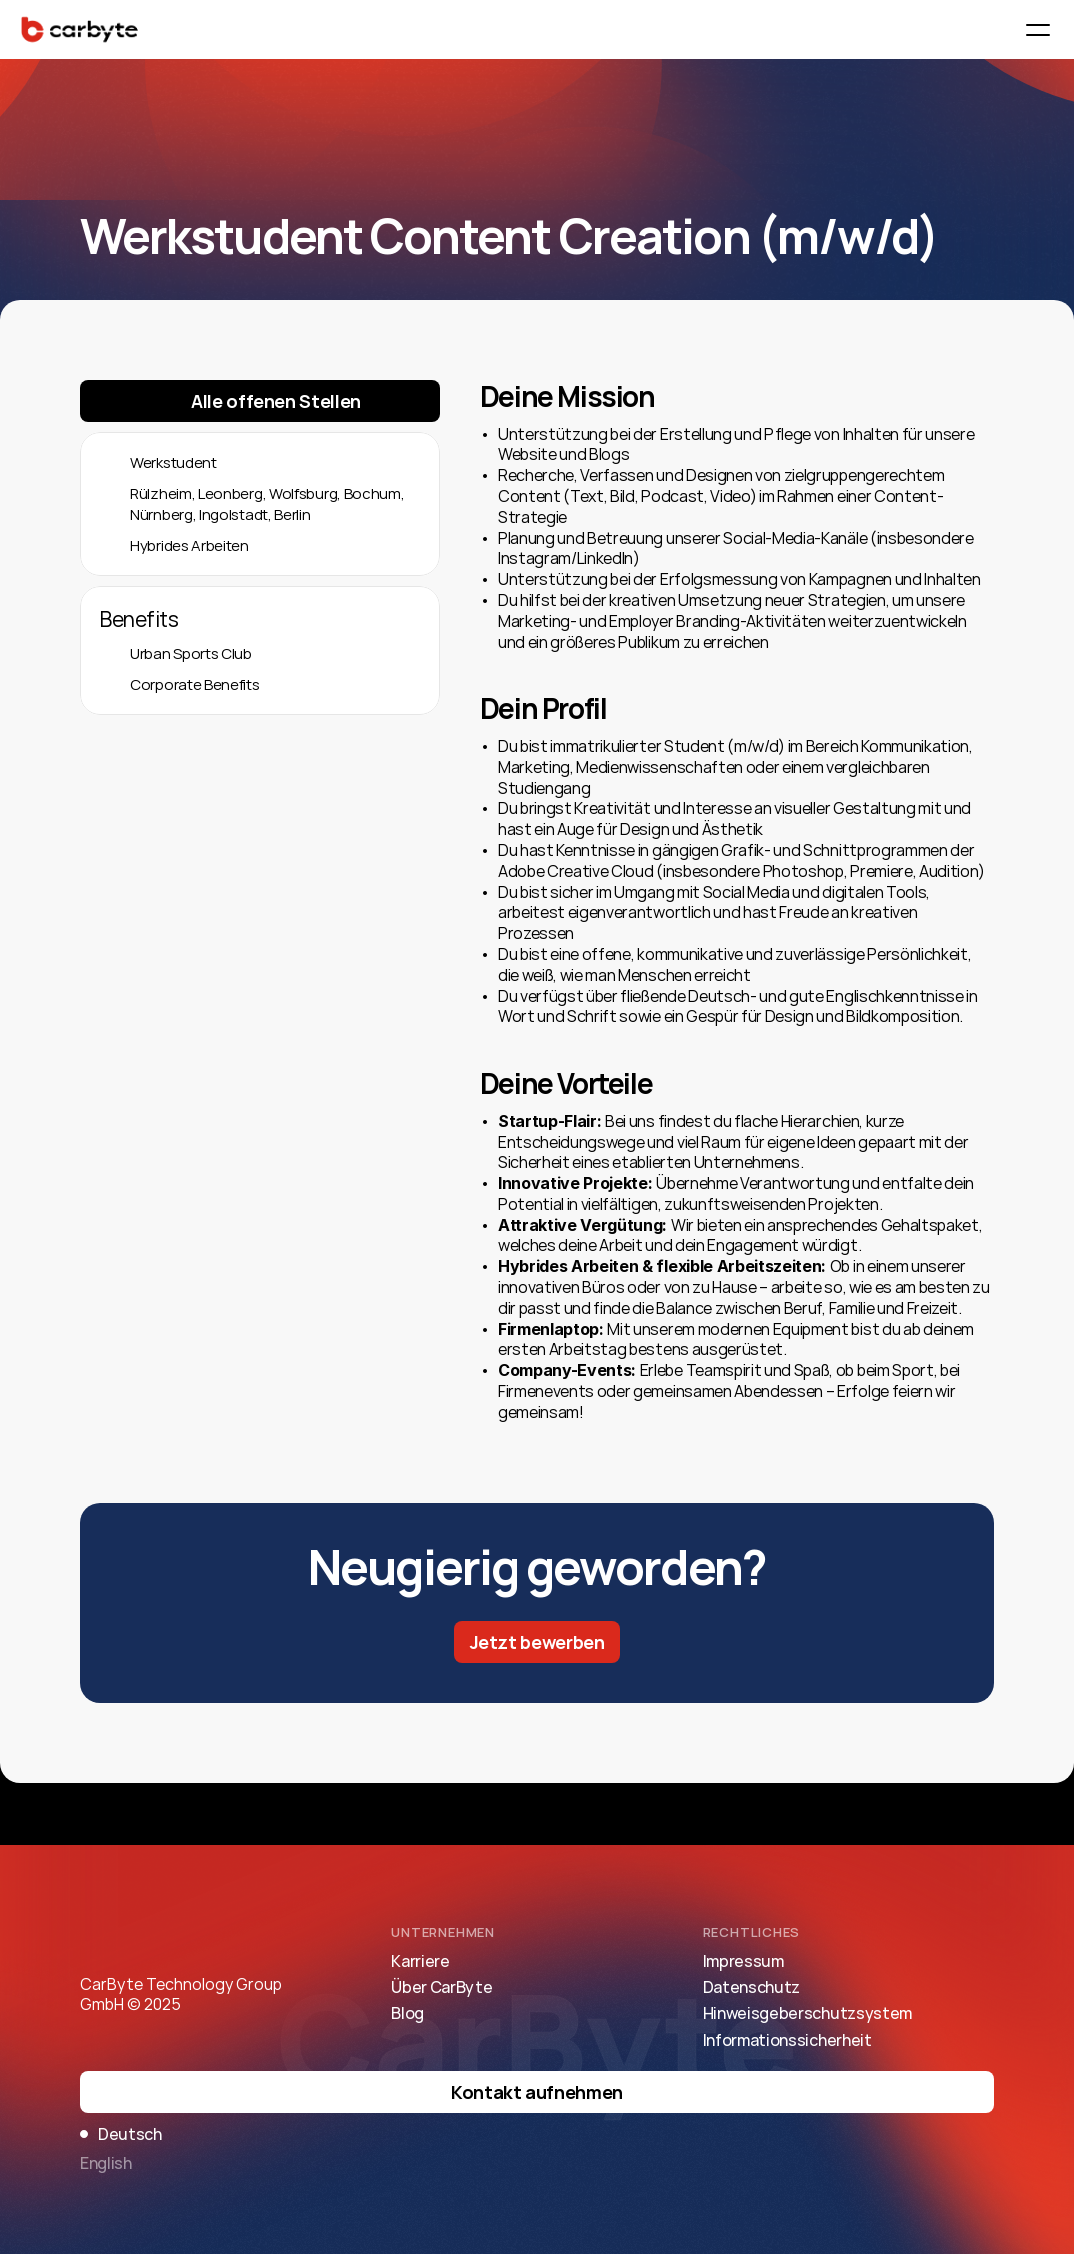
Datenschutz (751, 1987)
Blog (407, 2013)
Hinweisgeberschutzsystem (807, 2013)
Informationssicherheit (787, 2040)
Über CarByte (441, 1987)
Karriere (420, 1961)
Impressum (743, 1961)
